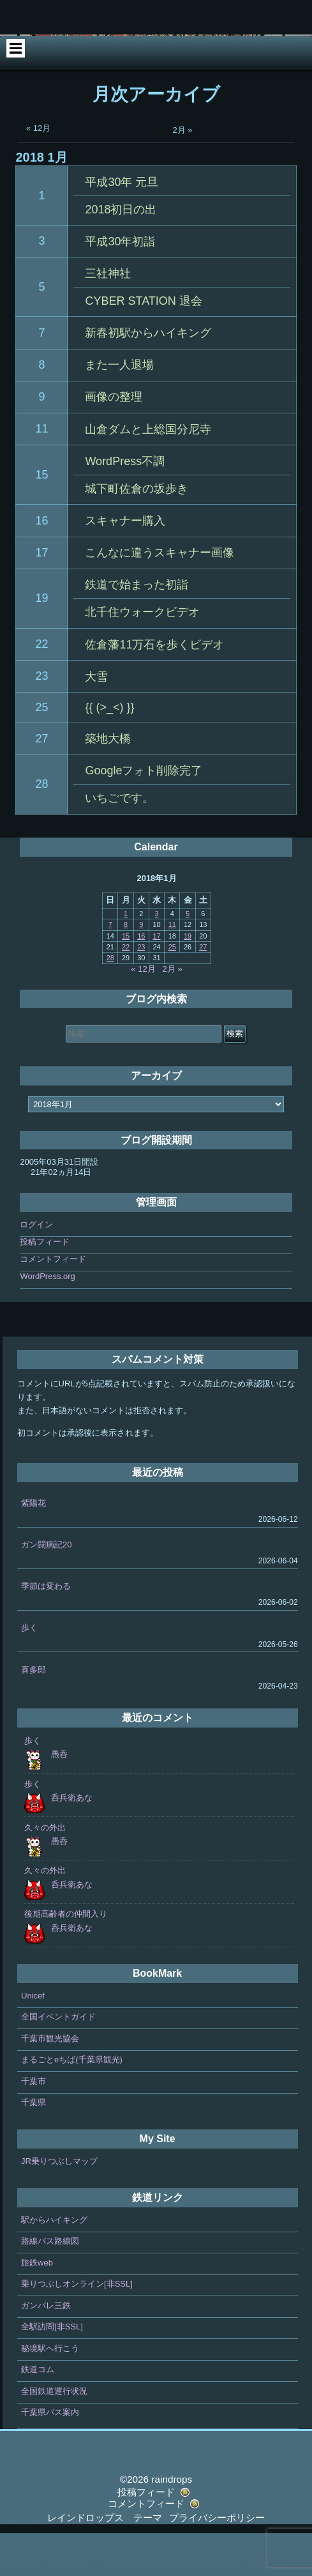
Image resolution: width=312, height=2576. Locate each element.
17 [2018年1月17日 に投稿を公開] (156, 978)
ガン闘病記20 (46, 1586)
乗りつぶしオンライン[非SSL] (77, 2326)
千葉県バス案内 (50, 2455)
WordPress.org (47, 1318)
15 (41, 516)
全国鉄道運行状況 (54, 2433)
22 (41, 686)
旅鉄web (37, 2305)
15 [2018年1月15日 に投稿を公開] (126, 978)
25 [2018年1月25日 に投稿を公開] (172, 989)
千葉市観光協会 (50, 2080)
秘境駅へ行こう (50, 2390)
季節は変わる (46, 1629)
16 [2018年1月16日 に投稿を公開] (141, 978)
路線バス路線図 (50, 2283)
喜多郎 (33, 1712)
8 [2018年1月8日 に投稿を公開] (126, 967)
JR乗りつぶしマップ (59, 2203)
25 (41, 749)
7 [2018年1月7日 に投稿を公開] (110, 967)
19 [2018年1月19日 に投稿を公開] (187, 978)
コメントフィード (53, 1301)
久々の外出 (45, 1869)
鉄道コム (37, 2412)
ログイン (36, 1266)
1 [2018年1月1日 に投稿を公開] (126, 956)
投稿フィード (45, 1284)
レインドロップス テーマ (104, 2560)
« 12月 (38, 170)
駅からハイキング (54, 2262)
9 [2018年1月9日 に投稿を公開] (141, 967)
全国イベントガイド (58, 2059)
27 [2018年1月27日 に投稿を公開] (203, 989)
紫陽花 (33, 1545)
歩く (29, 1670)
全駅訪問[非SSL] (52, 2369)
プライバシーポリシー (217, 2560)
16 (41, 562)
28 (41, 826)
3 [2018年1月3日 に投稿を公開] (156, 956)
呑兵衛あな (72, 1839)
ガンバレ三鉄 (46, 2347)
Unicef (33, 2038)
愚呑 (59, 1796)
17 (41, 594)
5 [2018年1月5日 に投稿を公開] (187, 956)
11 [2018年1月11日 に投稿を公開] (172, 967)
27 (41, 780)
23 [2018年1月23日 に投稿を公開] (141, 989)
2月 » (183, 172)
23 (41, 718)
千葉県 (33, 2145)
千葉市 (33, 2123)
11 (41, 470)
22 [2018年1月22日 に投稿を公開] (126, 989)
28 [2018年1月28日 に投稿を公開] (110, 1000)
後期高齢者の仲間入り (65, 1956)
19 (41, 640)
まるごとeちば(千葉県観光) (72, 2102)
